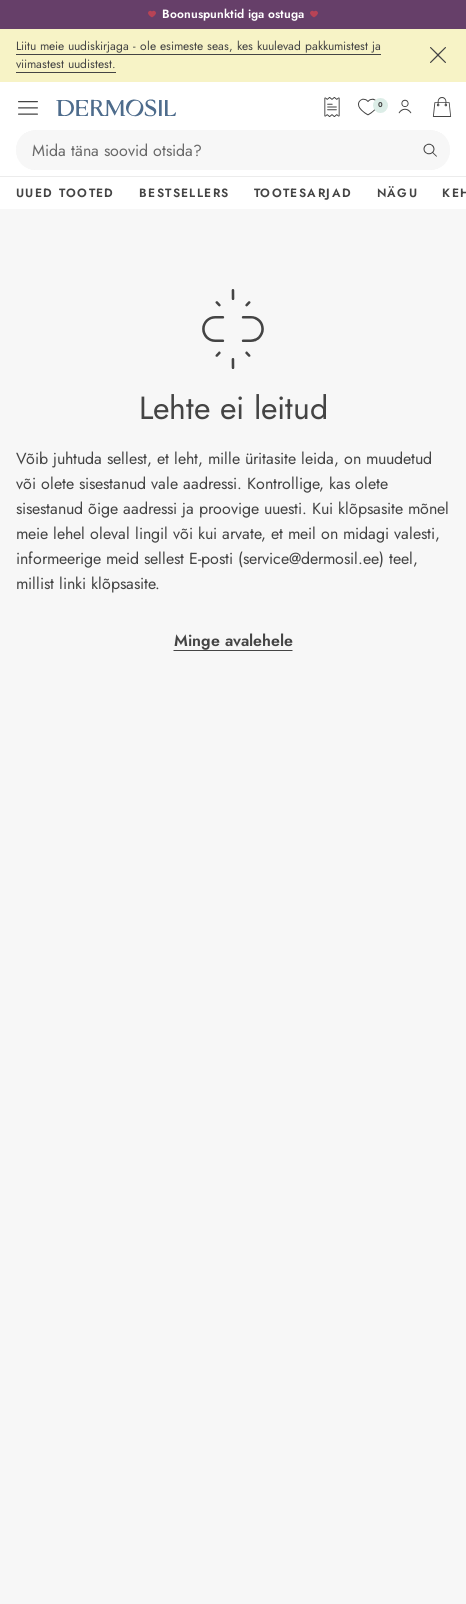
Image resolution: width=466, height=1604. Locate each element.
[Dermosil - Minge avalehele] (116, 108)
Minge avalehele (233, 640)
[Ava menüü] (28, 108)
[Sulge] (438, 55)
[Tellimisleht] (332, 107)
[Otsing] (430, 150)
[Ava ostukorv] (442, 107)
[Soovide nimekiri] (368, 107)
